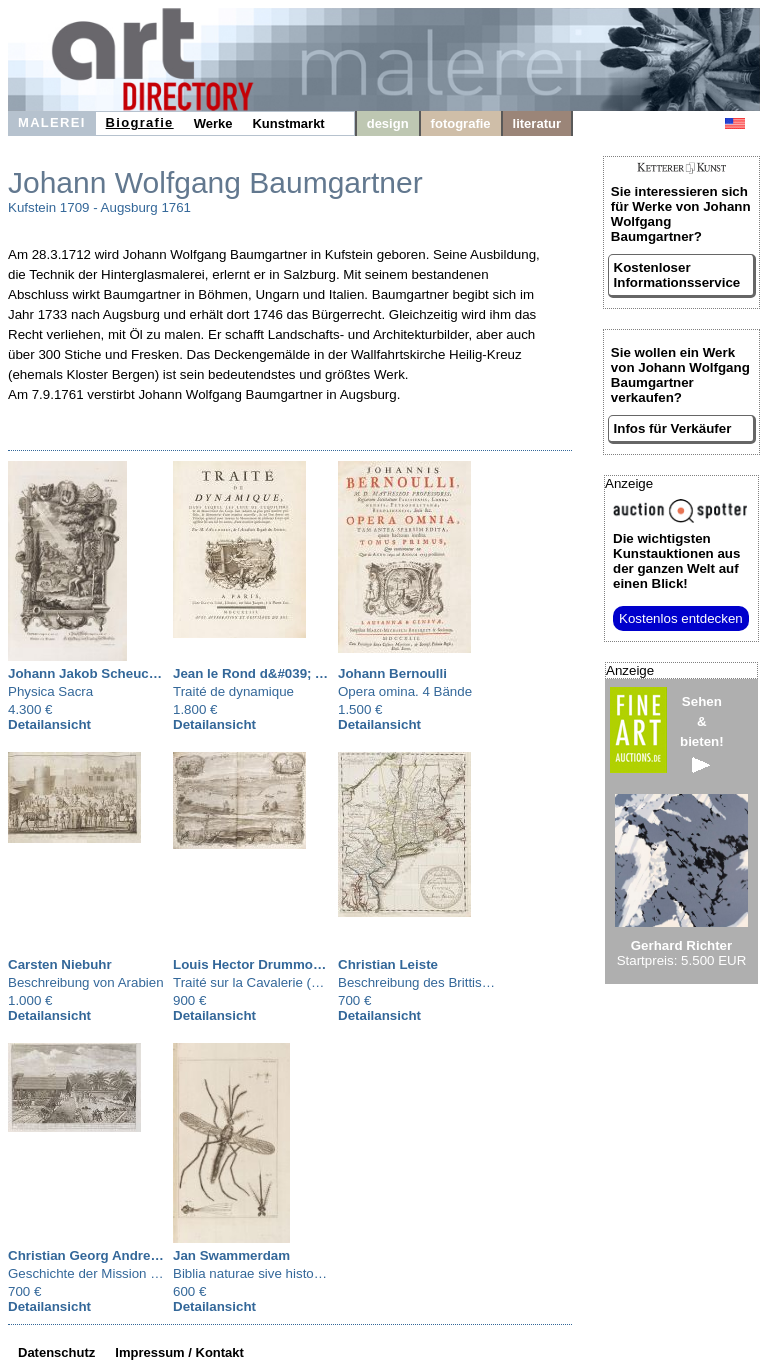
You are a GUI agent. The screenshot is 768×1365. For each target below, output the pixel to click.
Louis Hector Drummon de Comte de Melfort (313, 964)
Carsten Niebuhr (60, 964)
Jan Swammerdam (231, 1255)
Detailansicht (49, 724)
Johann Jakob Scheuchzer (92, 673)
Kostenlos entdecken (681, 618)
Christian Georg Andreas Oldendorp (122, 1255)
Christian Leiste (388, 964)
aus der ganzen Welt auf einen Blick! (676, 561)
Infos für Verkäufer (673, 428)
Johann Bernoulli (392, 673)
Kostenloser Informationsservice (677, 275)
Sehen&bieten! (702, 733)
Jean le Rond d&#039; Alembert (273, 673)
